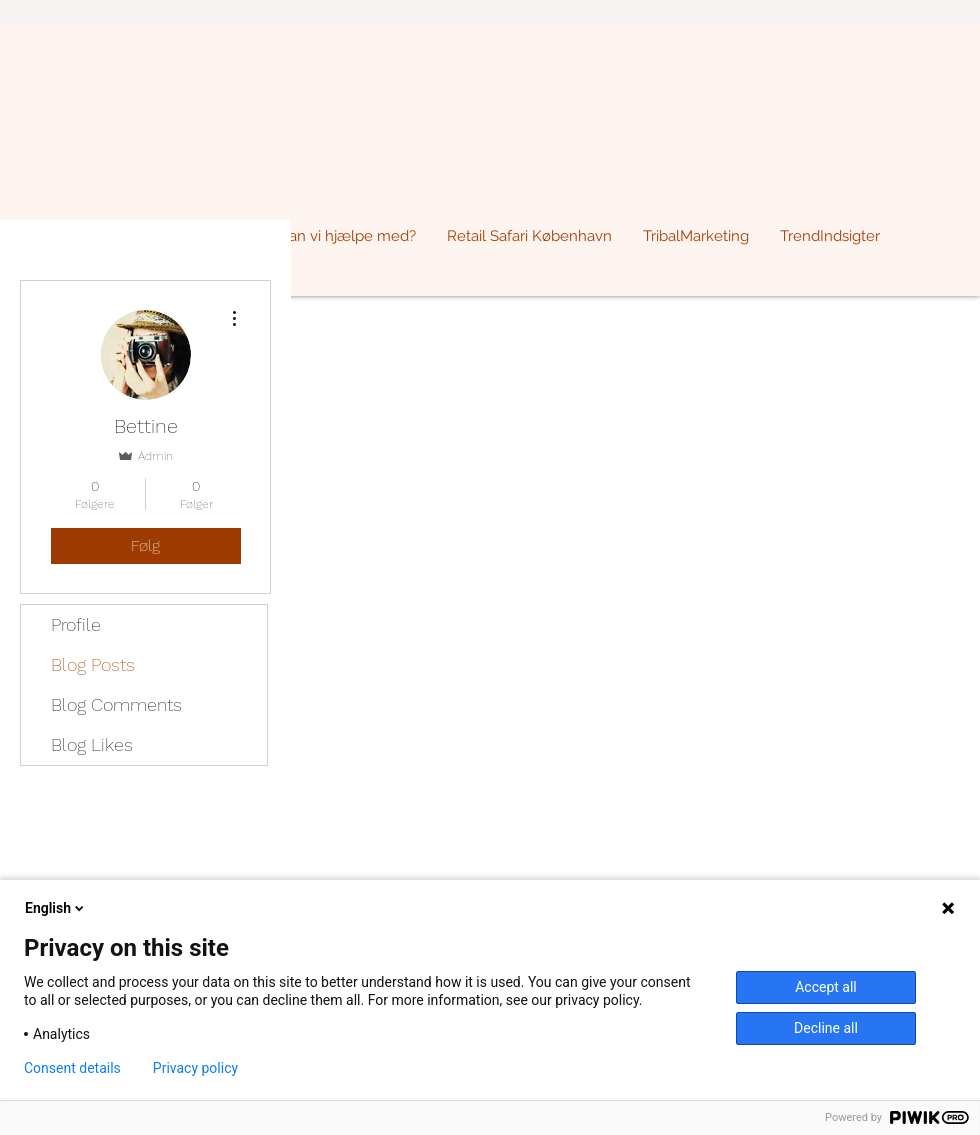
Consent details (72, 1068)
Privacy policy (195, 1068)
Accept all (826, 987)
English (56, 908)
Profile (76, 624)
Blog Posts (93, 664)
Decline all (826, 1028)
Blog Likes (92, 744)
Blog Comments (116, 704)
